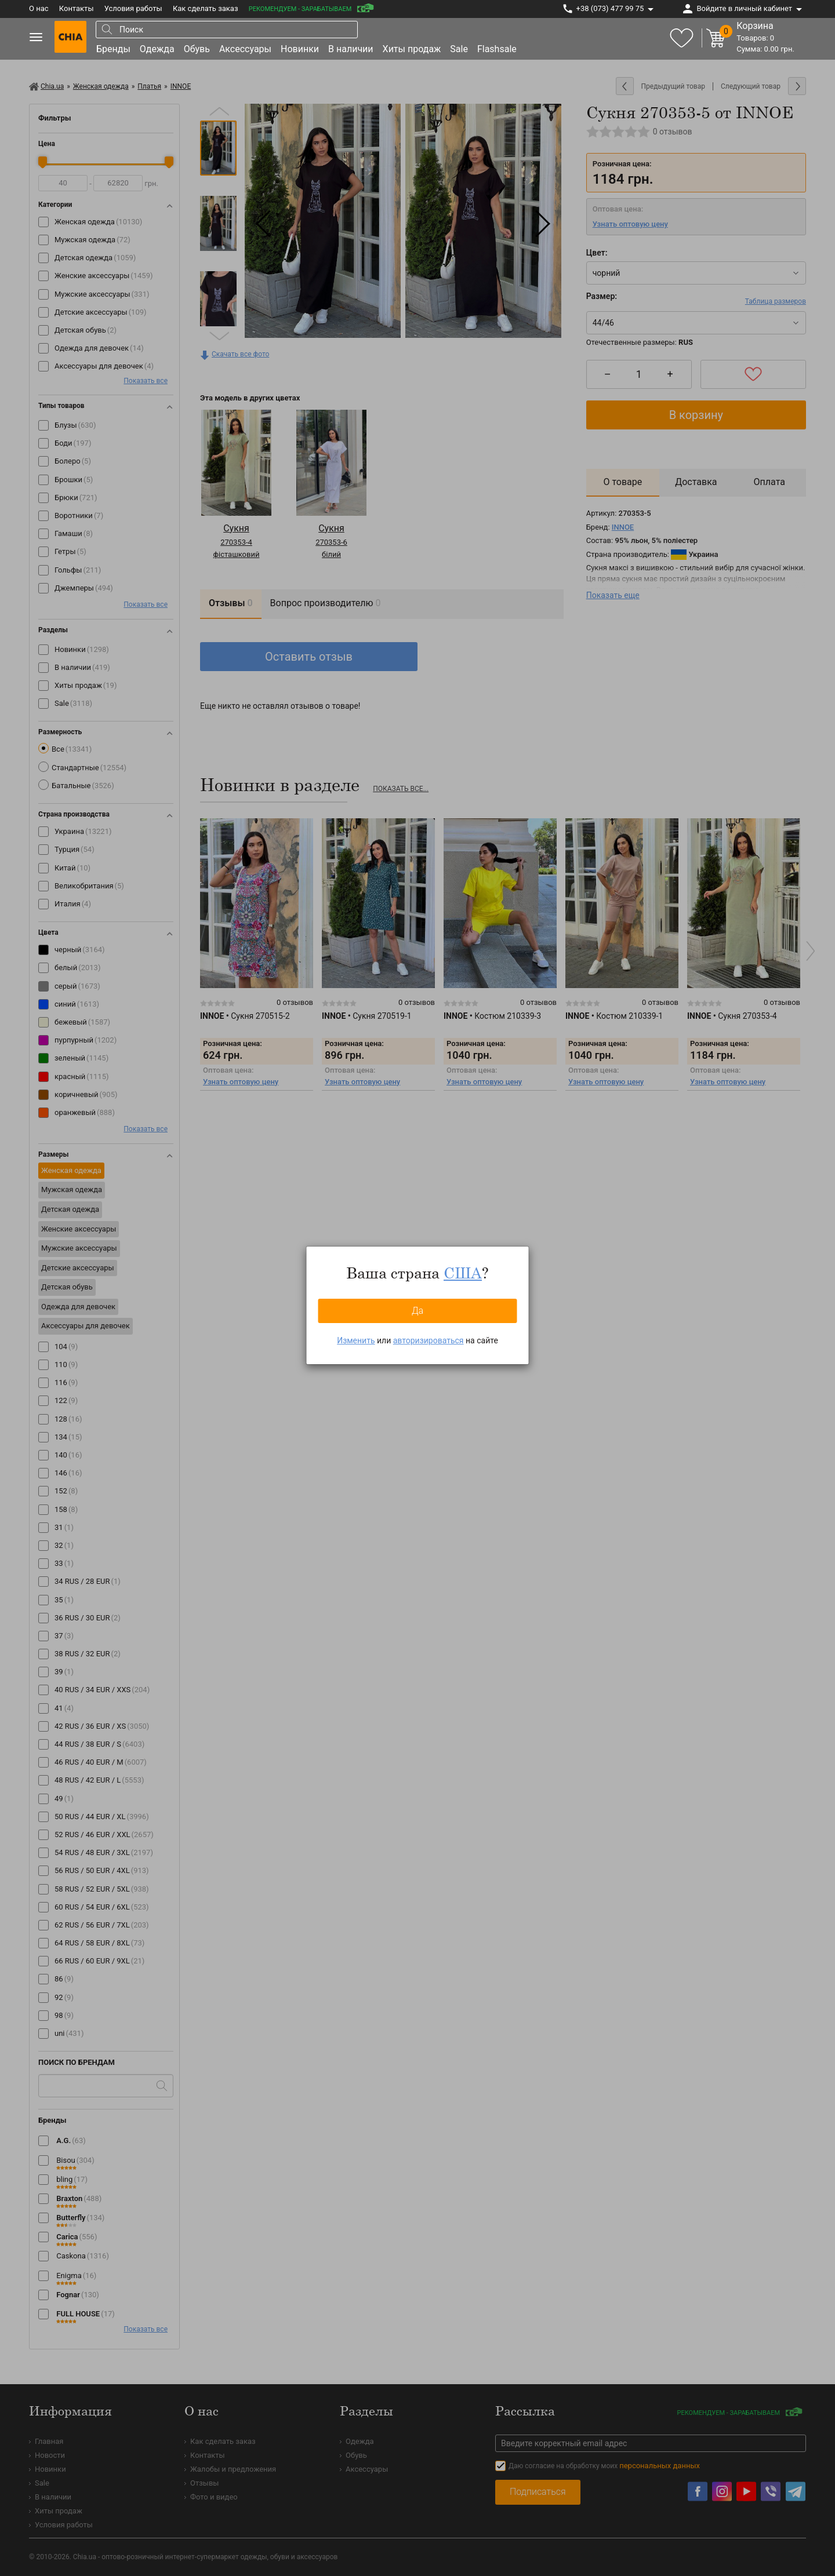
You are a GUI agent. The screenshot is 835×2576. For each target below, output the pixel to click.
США (463, 1272)
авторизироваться (428, 1340)
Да (417, 1310)
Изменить (356, 1340)
